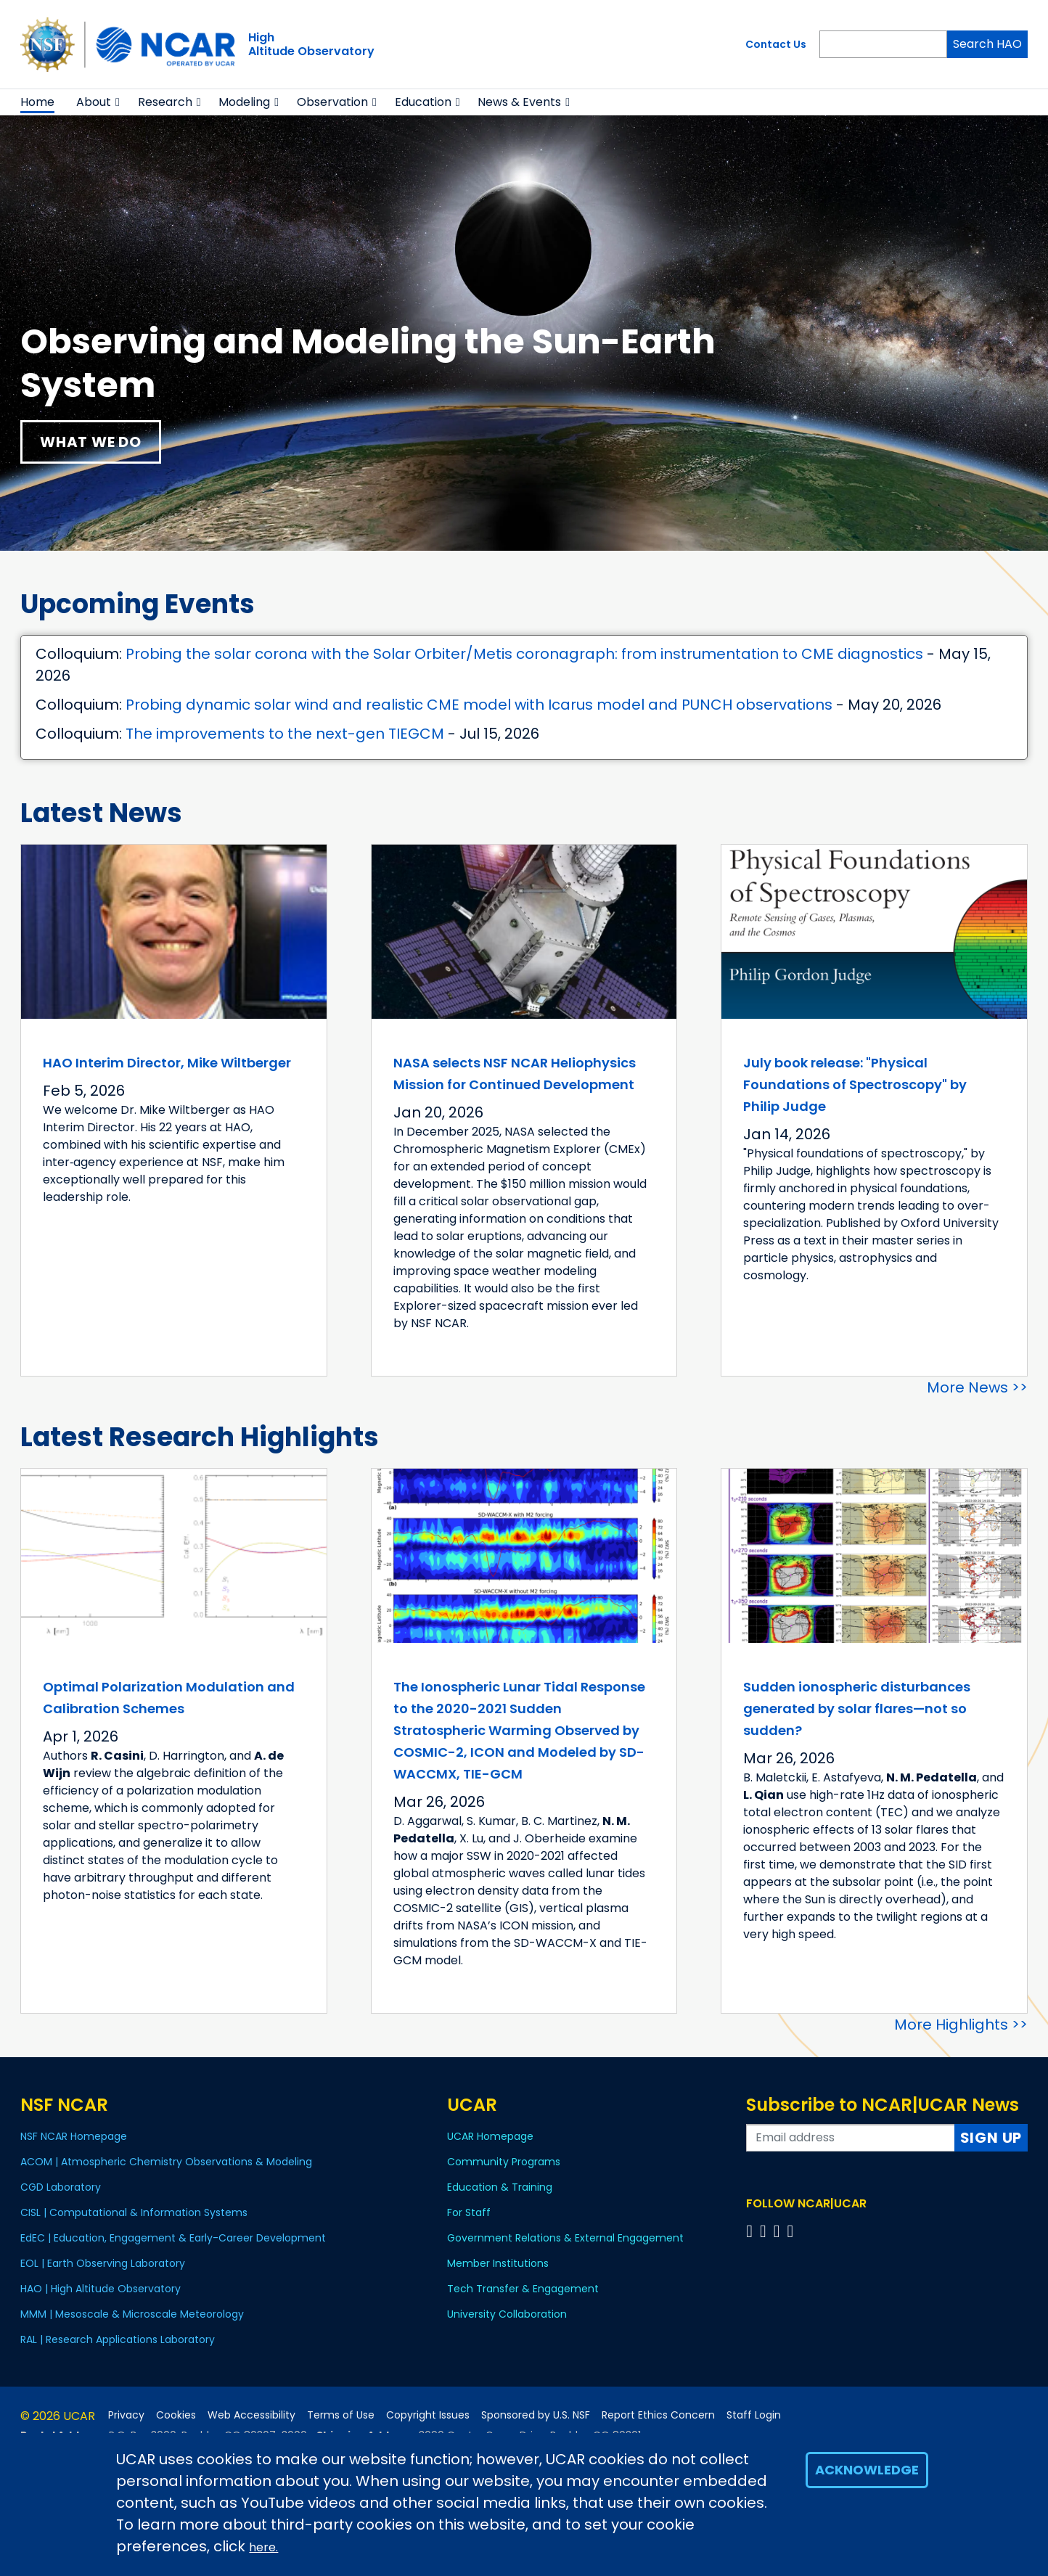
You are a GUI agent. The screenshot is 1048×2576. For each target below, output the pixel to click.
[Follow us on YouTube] (792, 2231)
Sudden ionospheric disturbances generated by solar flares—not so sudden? (856, 1708)
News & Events (519, 102)
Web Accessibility (251, 2415)
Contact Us (775, 44)
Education (423, 102)
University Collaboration (507, 2314)
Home (37, 102)
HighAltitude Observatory (311, 44)
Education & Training (499, 2187)
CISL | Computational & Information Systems (133, 2212)
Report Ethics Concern (658, 2415)
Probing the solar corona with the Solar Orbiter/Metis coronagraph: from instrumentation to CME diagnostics (524, 654)
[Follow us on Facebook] (751, 2231)
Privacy (126, 2415)
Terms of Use (340, 2415)
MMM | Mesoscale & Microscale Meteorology (132, 2314)
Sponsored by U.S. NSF (535, 2415)
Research (165, 102)
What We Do (91, 442)
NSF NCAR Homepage (73, 2136)
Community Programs (503, 2161)
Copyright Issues (428, 2415)
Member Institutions (498, 2263)
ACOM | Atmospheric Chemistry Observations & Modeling (166, 2161)
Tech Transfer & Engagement (523, 2288)
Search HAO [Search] (987, 44)
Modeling (244, 102)
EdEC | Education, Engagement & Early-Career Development (173, 2238)
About (93, 102)
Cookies (176, 2415)
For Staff (469, 2212)
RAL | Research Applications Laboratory (117, 2339)
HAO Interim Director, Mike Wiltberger (167, 1063)
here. (263, 2547)
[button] (117, 102)
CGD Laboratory (60, 2187)
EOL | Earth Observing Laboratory (102, 2263)
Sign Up (991, 2138)
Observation (332, 102)
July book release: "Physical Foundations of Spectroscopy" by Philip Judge (855, 1084)
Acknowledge (867, 2470)
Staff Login (753, 2415)
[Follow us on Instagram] (779, 2231)
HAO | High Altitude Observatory (100, 2288)
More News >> (977, 1387)
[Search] (883, 44)
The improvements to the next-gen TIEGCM (285, 733)
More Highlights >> (961, 2024)
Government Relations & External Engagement (565, 2238)
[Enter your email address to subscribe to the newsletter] (850, 2138)
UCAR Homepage (490, 2136)
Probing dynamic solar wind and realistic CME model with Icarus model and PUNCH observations (479, 704)
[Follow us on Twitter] (765, 2231)
